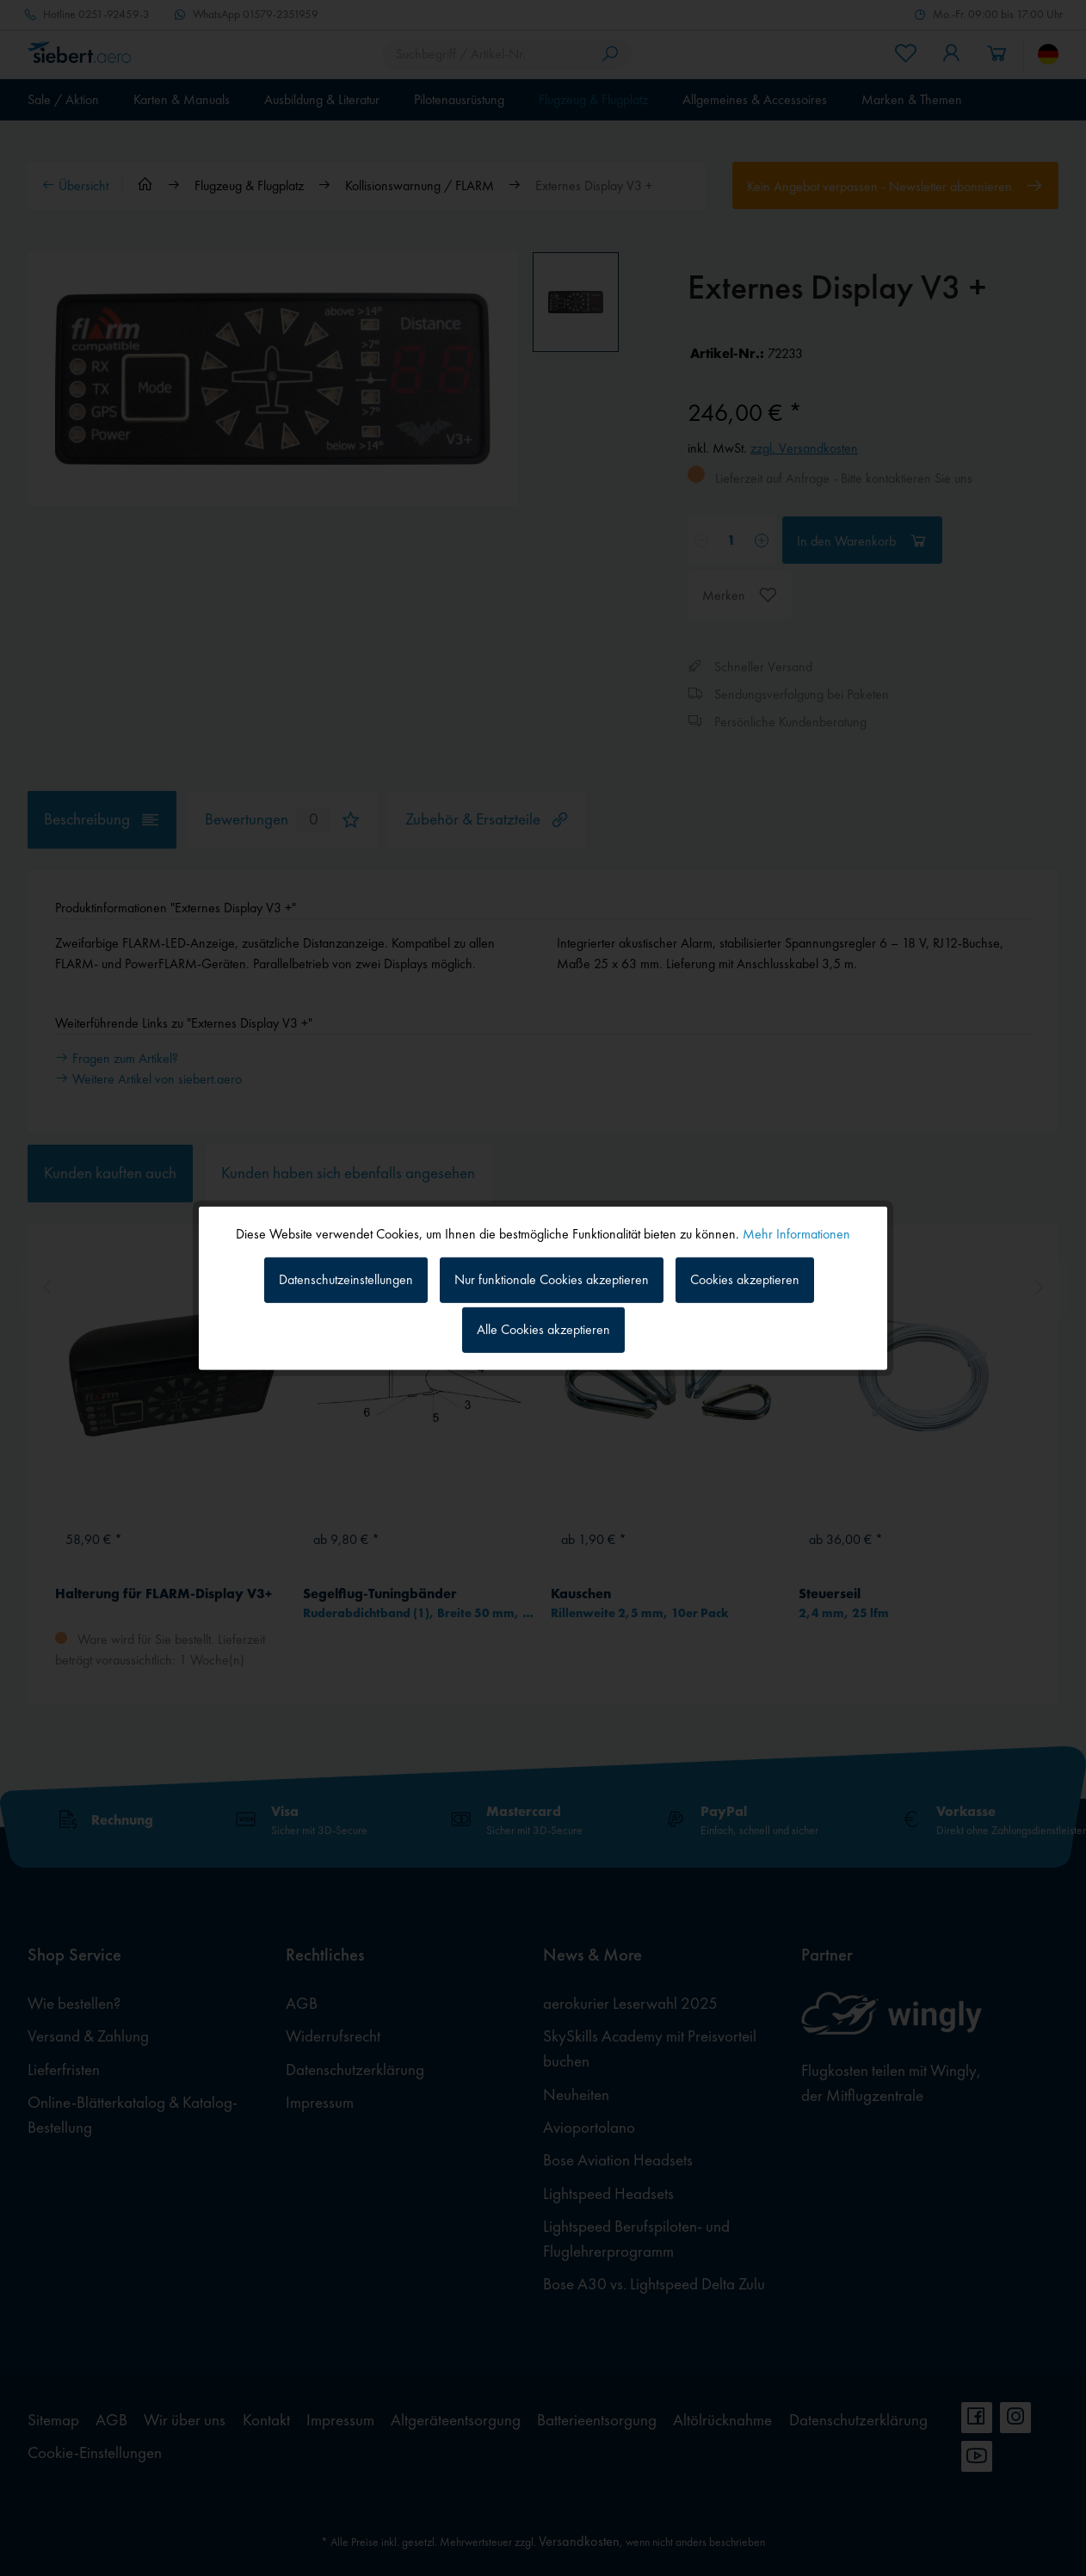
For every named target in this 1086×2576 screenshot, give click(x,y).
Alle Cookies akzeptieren (543, 1329)
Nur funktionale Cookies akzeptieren (551, 1279)
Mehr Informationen (796, 1233)
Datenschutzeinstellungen (346, 1279)
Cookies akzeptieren (744, 1279)
